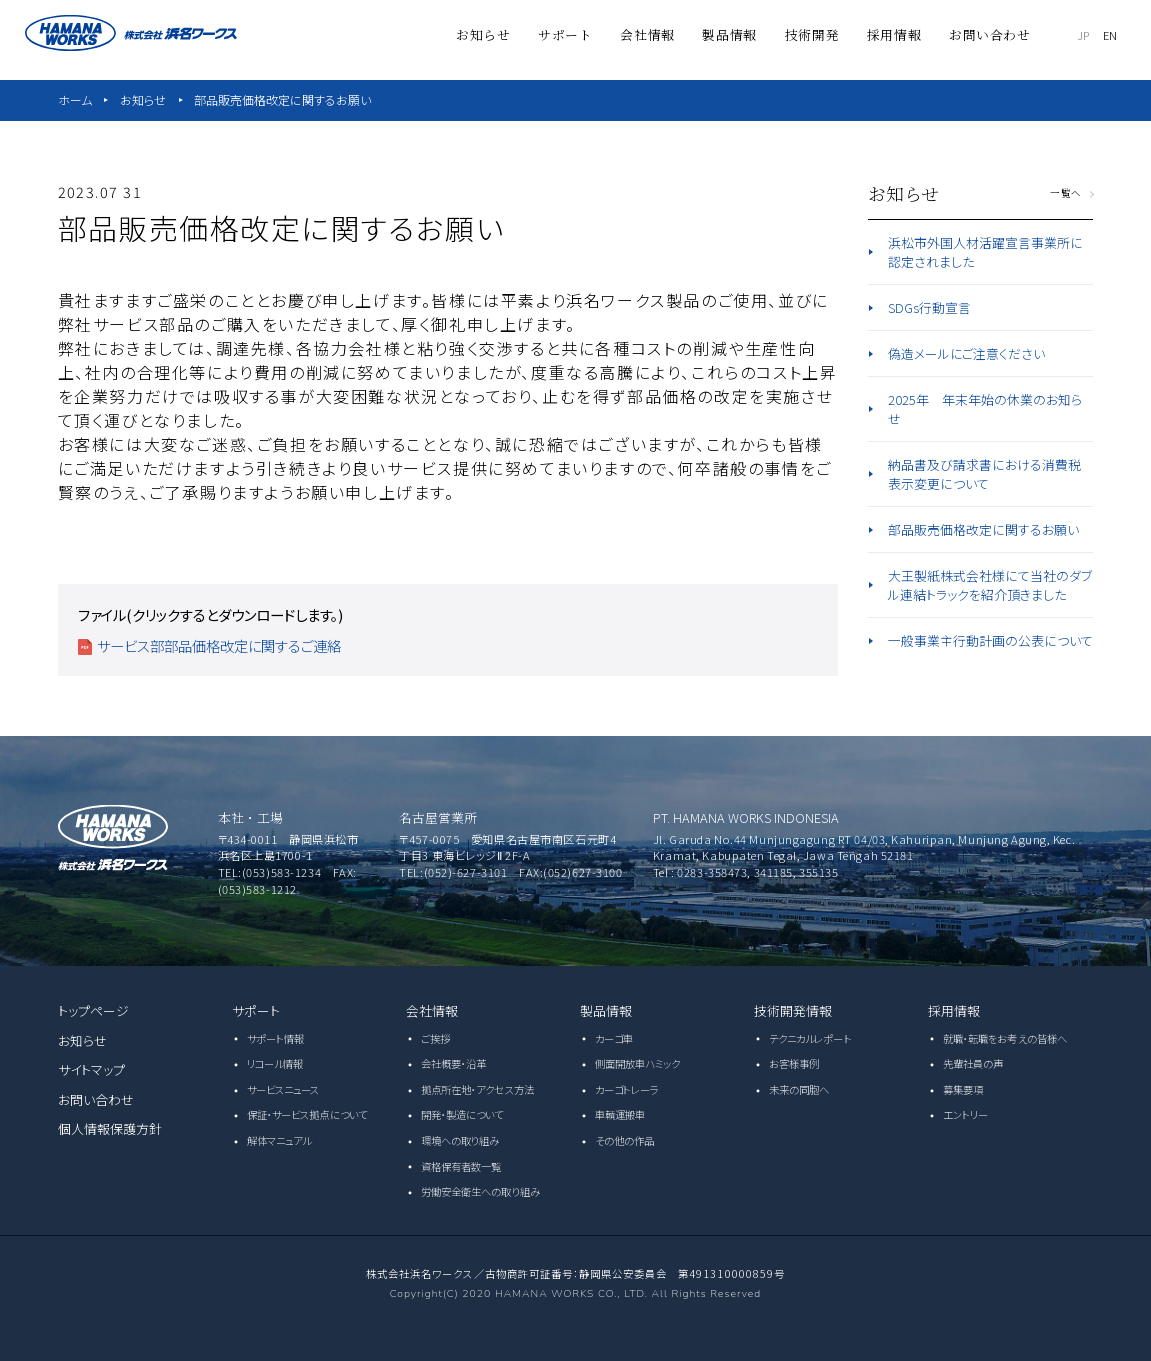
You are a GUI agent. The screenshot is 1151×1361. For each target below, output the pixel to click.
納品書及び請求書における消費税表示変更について (984, 474)
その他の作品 (625, 1140)
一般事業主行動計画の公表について (990, 640)
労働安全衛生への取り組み (480, 1191)
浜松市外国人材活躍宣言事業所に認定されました (985, 252)
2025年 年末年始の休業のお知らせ (985, 409)
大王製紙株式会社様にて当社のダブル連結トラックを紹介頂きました (990, 585)
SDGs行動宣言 (929, 307)
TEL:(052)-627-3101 (453, 872)
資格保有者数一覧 (461, 1166)
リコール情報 (275, 1063)
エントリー (966, 1114)
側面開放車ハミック (638, 1063)
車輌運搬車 (620, 1114)
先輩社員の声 (973, 1063)
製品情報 (606, 1010)
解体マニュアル (279, 1140)
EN (1111, 34)
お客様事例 (794, 1063)
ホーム (75, 99)
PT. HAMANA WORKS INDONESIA (746, 817)
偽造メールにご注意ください (966, 353)
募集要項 (963, 1089)
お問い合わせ (96, 1099)
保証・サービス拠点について (307, 1114)
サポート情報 (276, 1038)
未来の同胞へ (799, 1089)
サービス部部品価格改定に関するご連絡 (219, 645)
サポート (256, 1010)
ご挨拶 (435, 1038)
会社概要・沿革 (454, 1063)
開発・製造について (462, 1114)
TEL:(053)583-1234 (270, 872)
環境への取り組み (460, 1140)
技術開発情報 (793, 1010)
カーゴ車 (614, 1038)
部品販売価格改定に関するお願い (282, 99)
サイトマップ (92, 1069)
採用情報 (954, 1010)
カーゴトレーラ (627, 1089)
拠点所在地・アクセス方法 (477, 1089)
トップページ (94, 1010)
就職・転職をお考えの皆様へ (1005, 1038)
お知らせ (143, 99)
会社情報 (432, 1010)
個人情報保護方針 (110, 1128)
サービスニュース (283, 1089)
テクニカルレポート (810, 1038)
